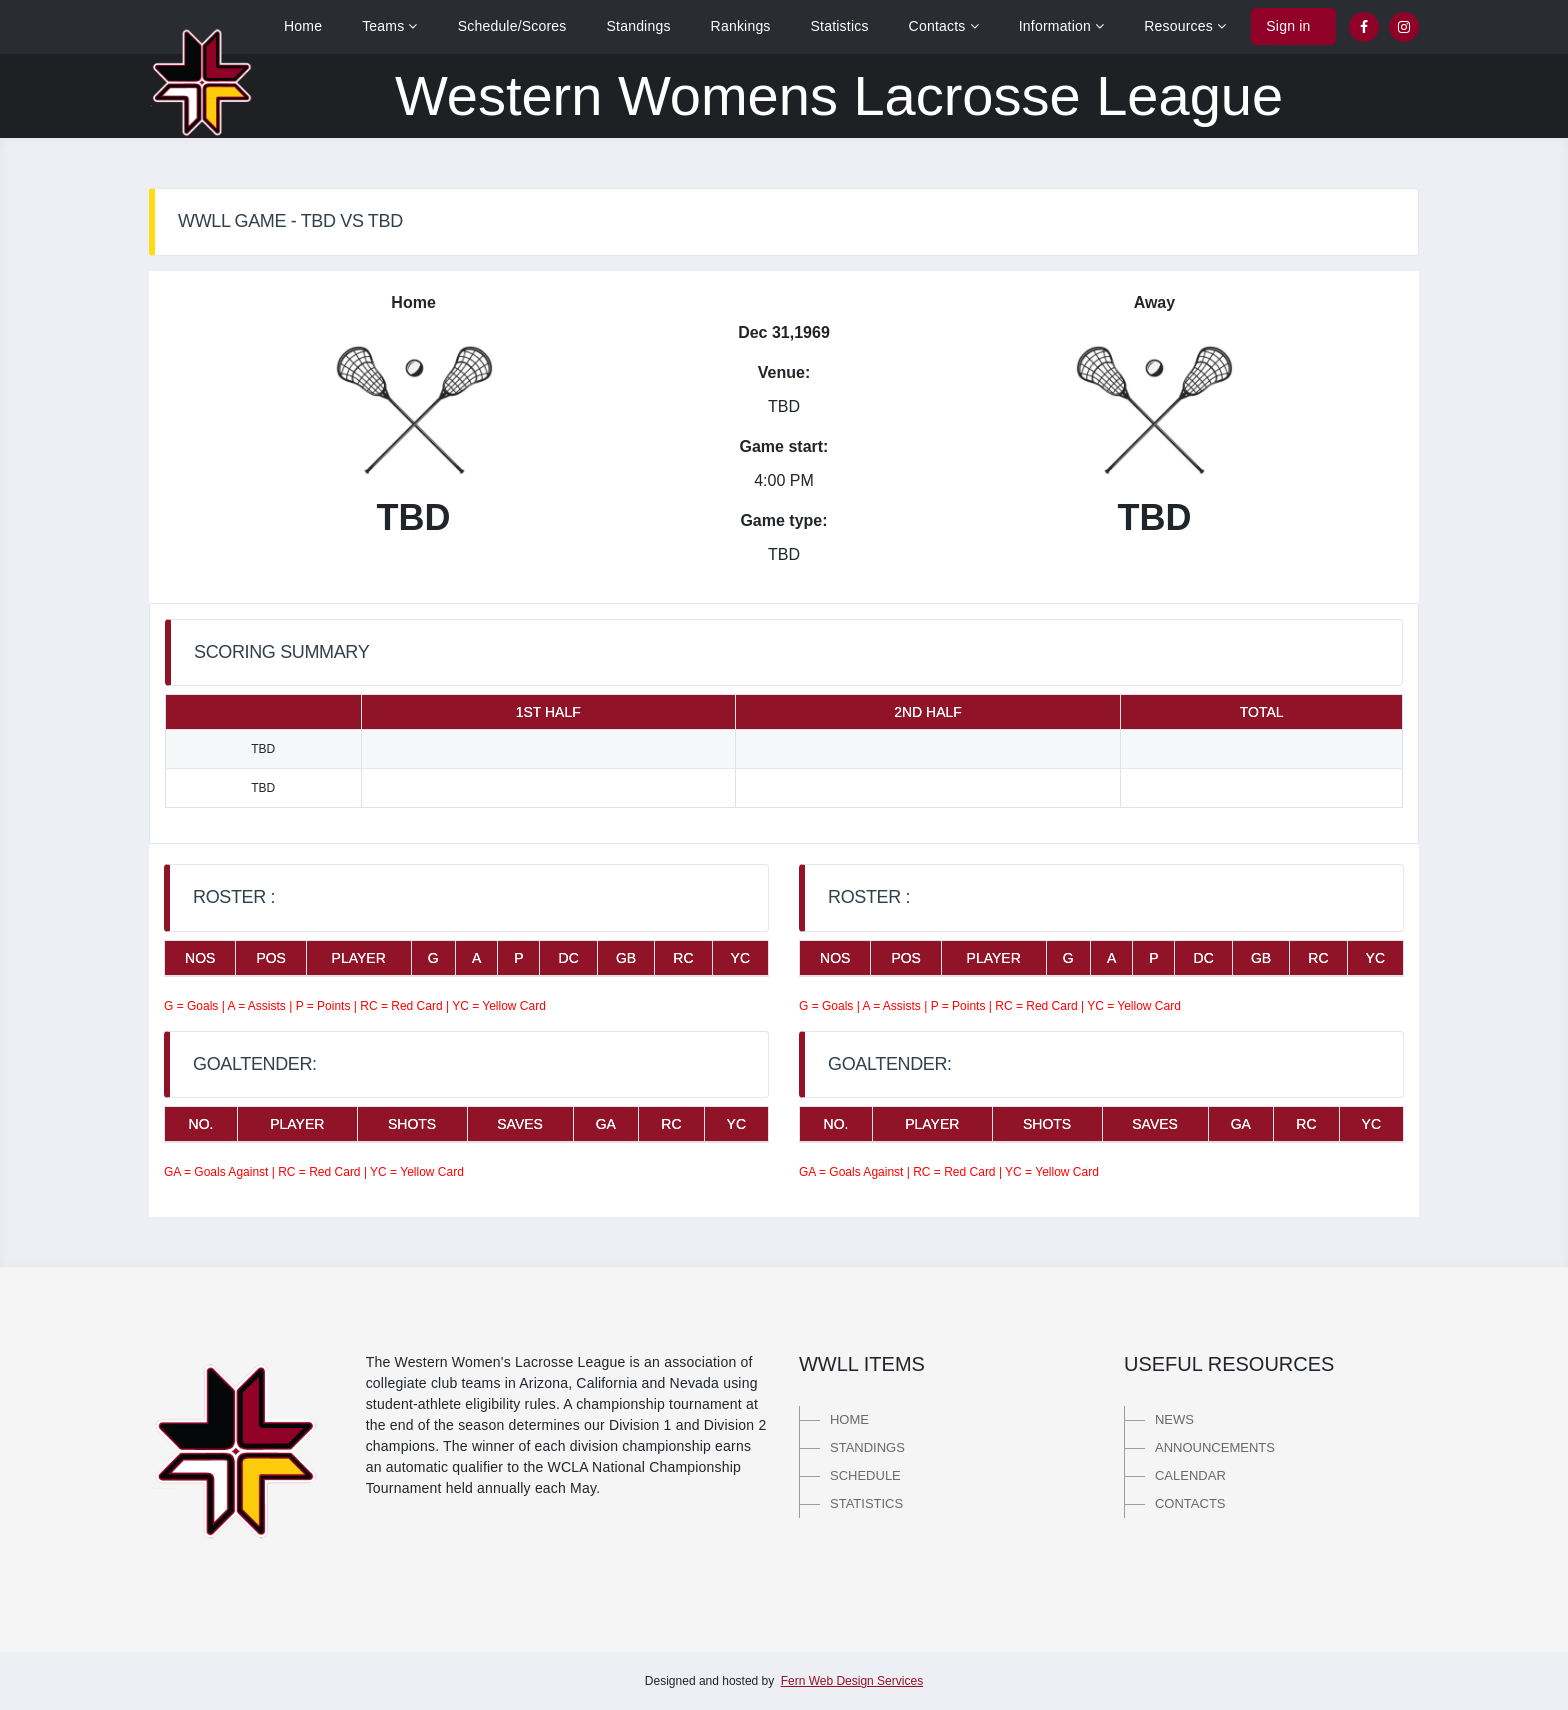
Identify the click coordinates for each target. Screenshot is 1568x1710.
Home (303, 26)
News (1174, 1419)
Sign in (1288, 26)
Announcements (1215, 1447)
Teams (390, 26)
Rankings (741, 26)
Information (1062, 26)
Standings (639, 26)
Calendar (1190, 1475)
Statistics (840, 26)
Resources (1185, 26)
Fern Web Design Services (852, 1681)
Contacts (944, 26)
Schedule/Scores (512, 26)
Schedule (865, 1475)
